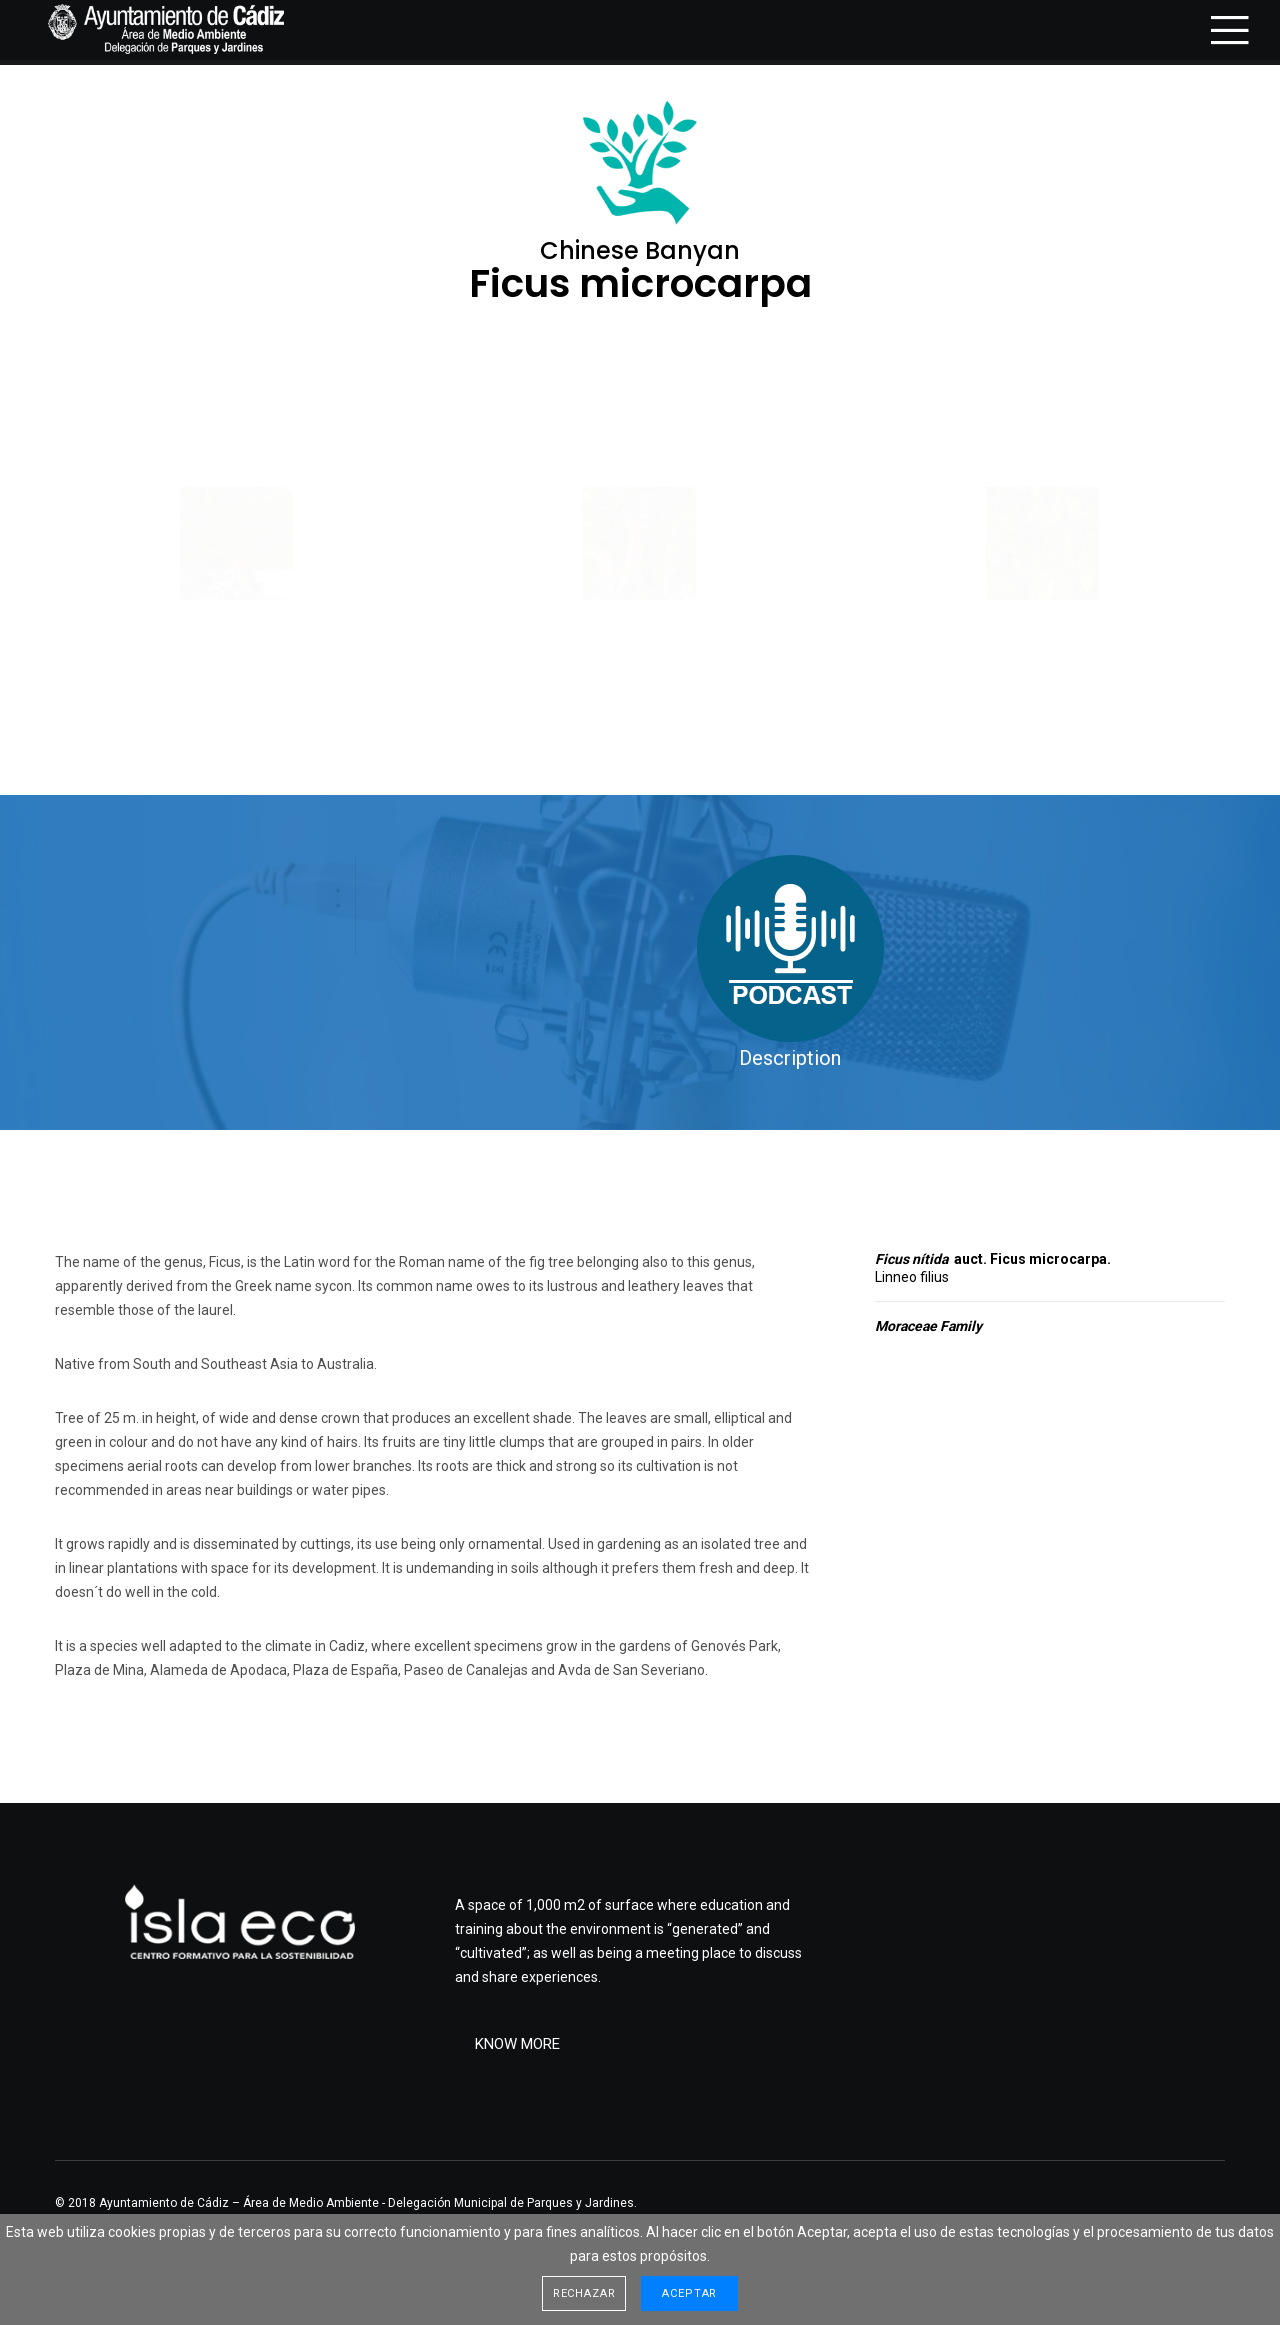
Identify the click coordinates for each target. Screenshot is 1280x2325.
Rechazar (584, 2293)
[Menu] (1217, 30)
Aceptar (689, 2293)
